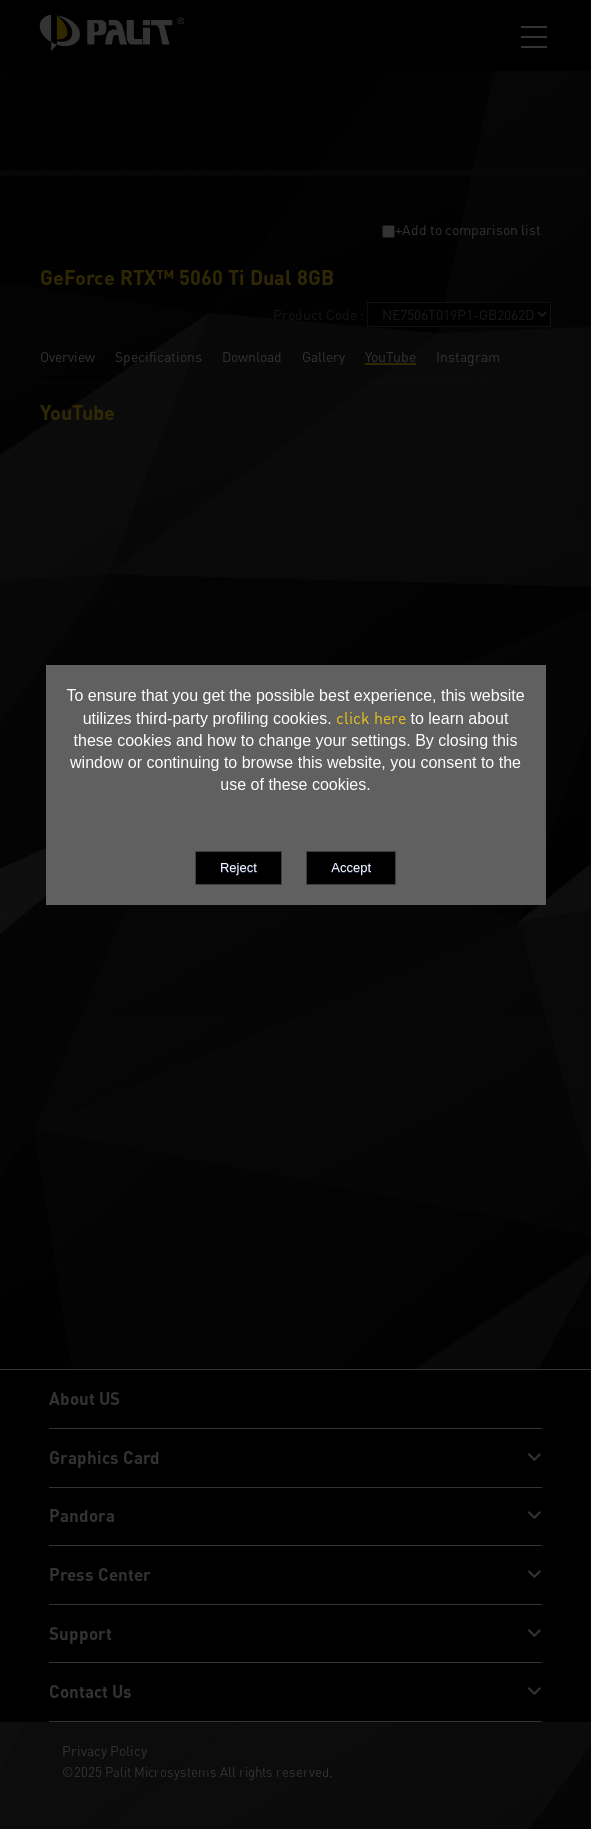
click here (371, 718)
